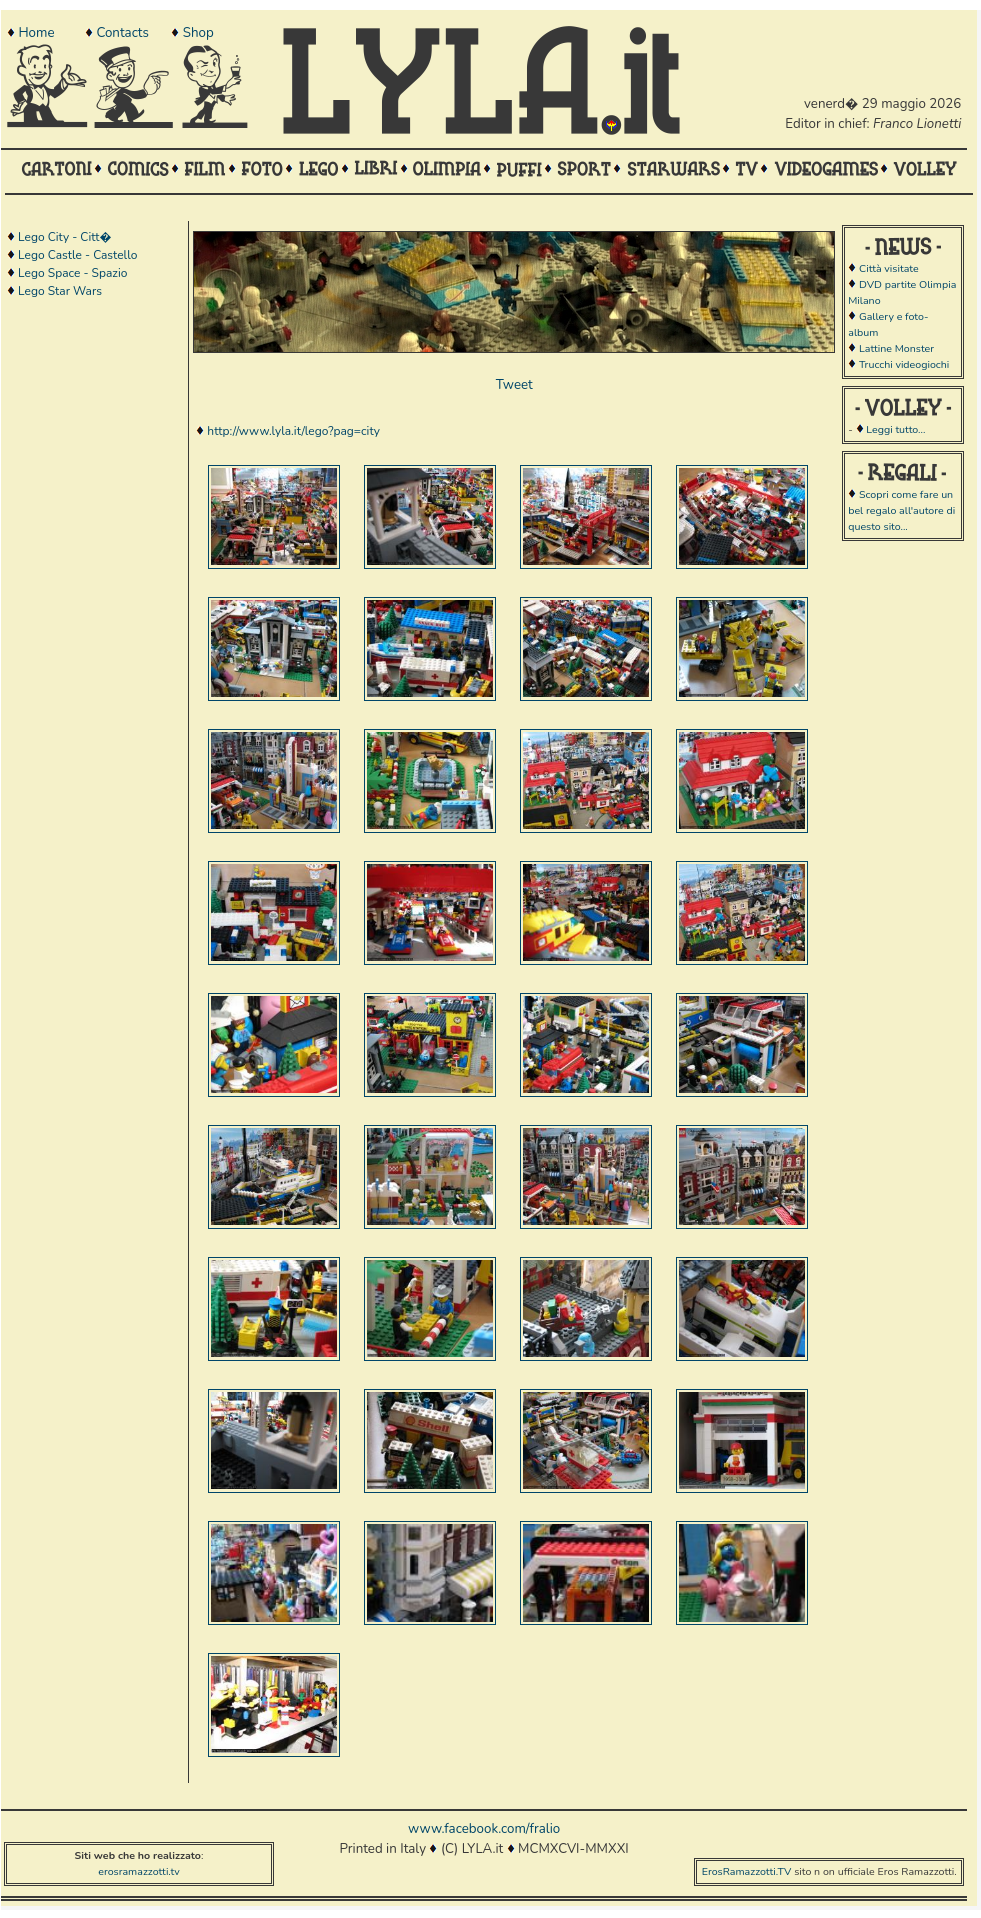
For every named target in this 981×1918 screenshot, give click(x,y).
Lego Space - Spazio (72, 273)
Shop (198, 33)
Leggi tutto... (895, 429)
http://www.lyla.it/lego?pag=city (293, 431)
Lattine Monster (896, 348)
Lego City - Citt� (64, 237)
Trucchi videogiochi (904, 364)
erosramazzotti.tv (139, 1871)
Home (36, 33)
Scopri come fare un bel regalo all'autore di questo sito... (901, 510)
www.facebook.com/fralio (484, 1829)
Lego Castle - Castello (77, 255)
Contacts (122, 33)
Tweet (514, 385)
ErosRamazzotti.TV (747, 1871)
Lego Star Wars (60, 291)
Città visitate (889, 268)
